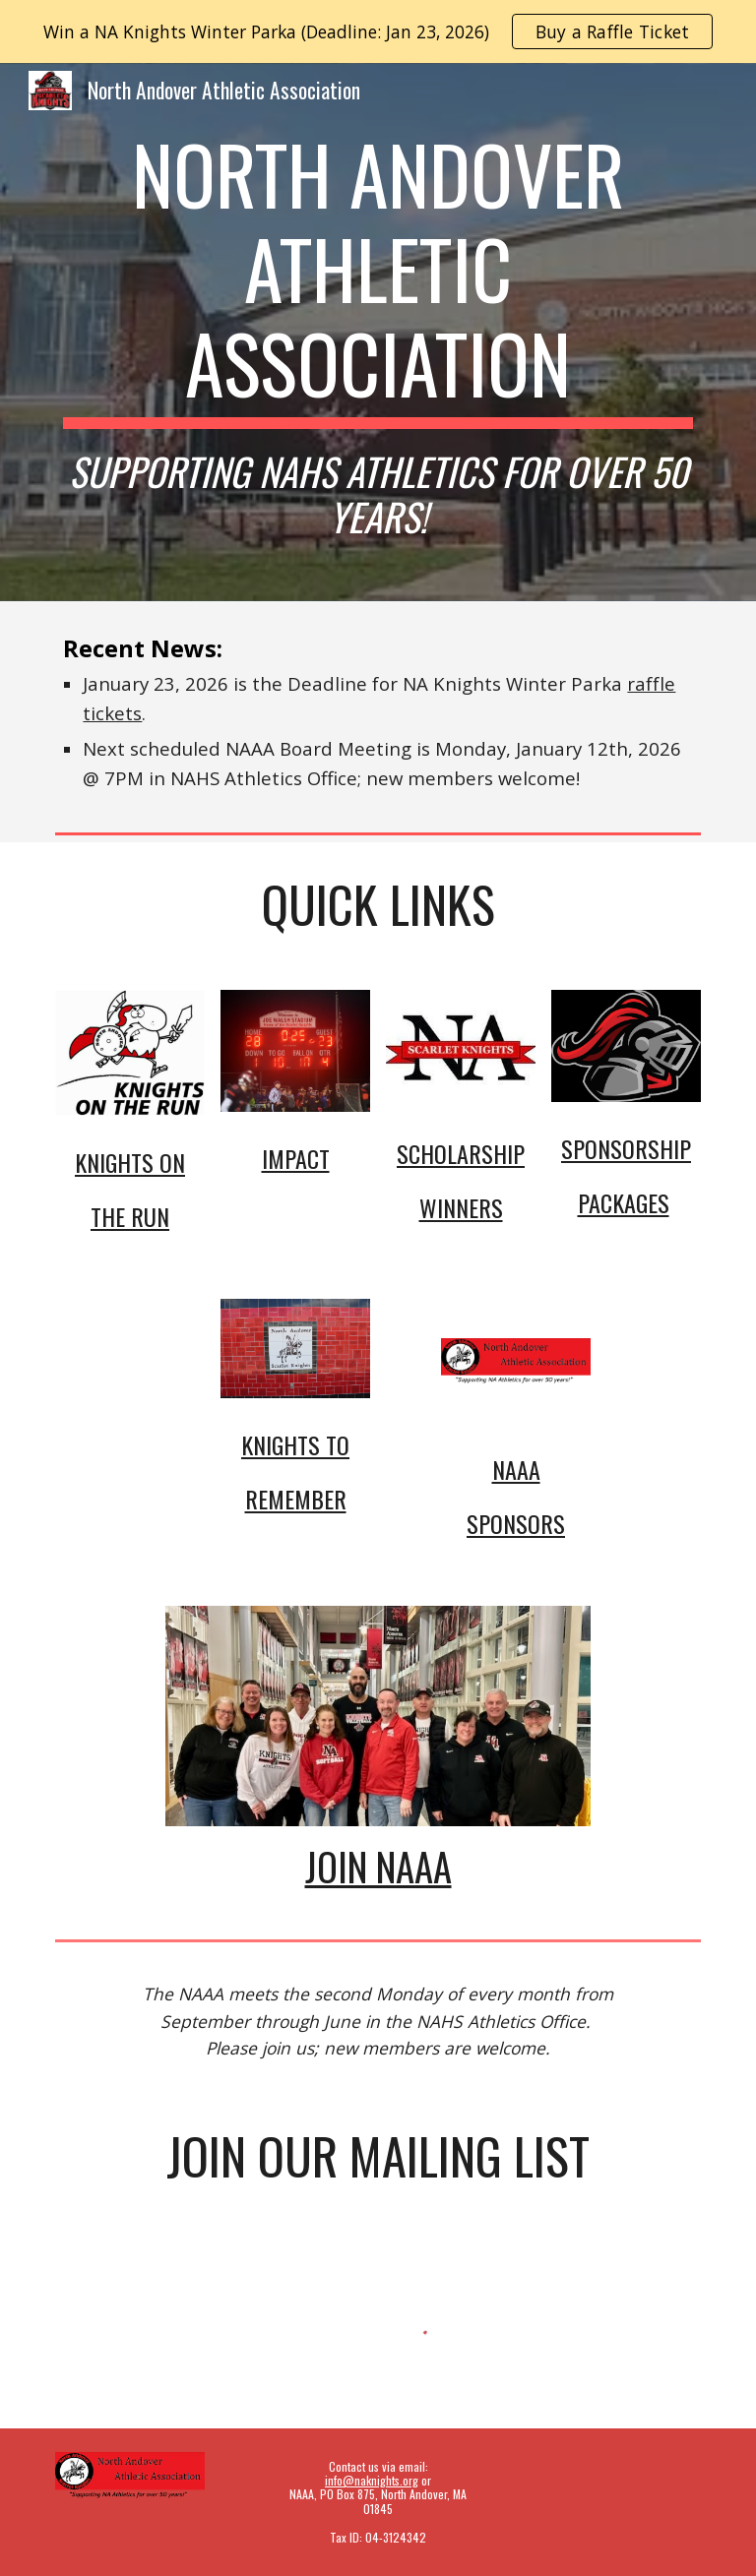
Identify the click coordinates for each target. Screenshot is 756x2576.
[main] (377, 332)
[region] (378, 31)
